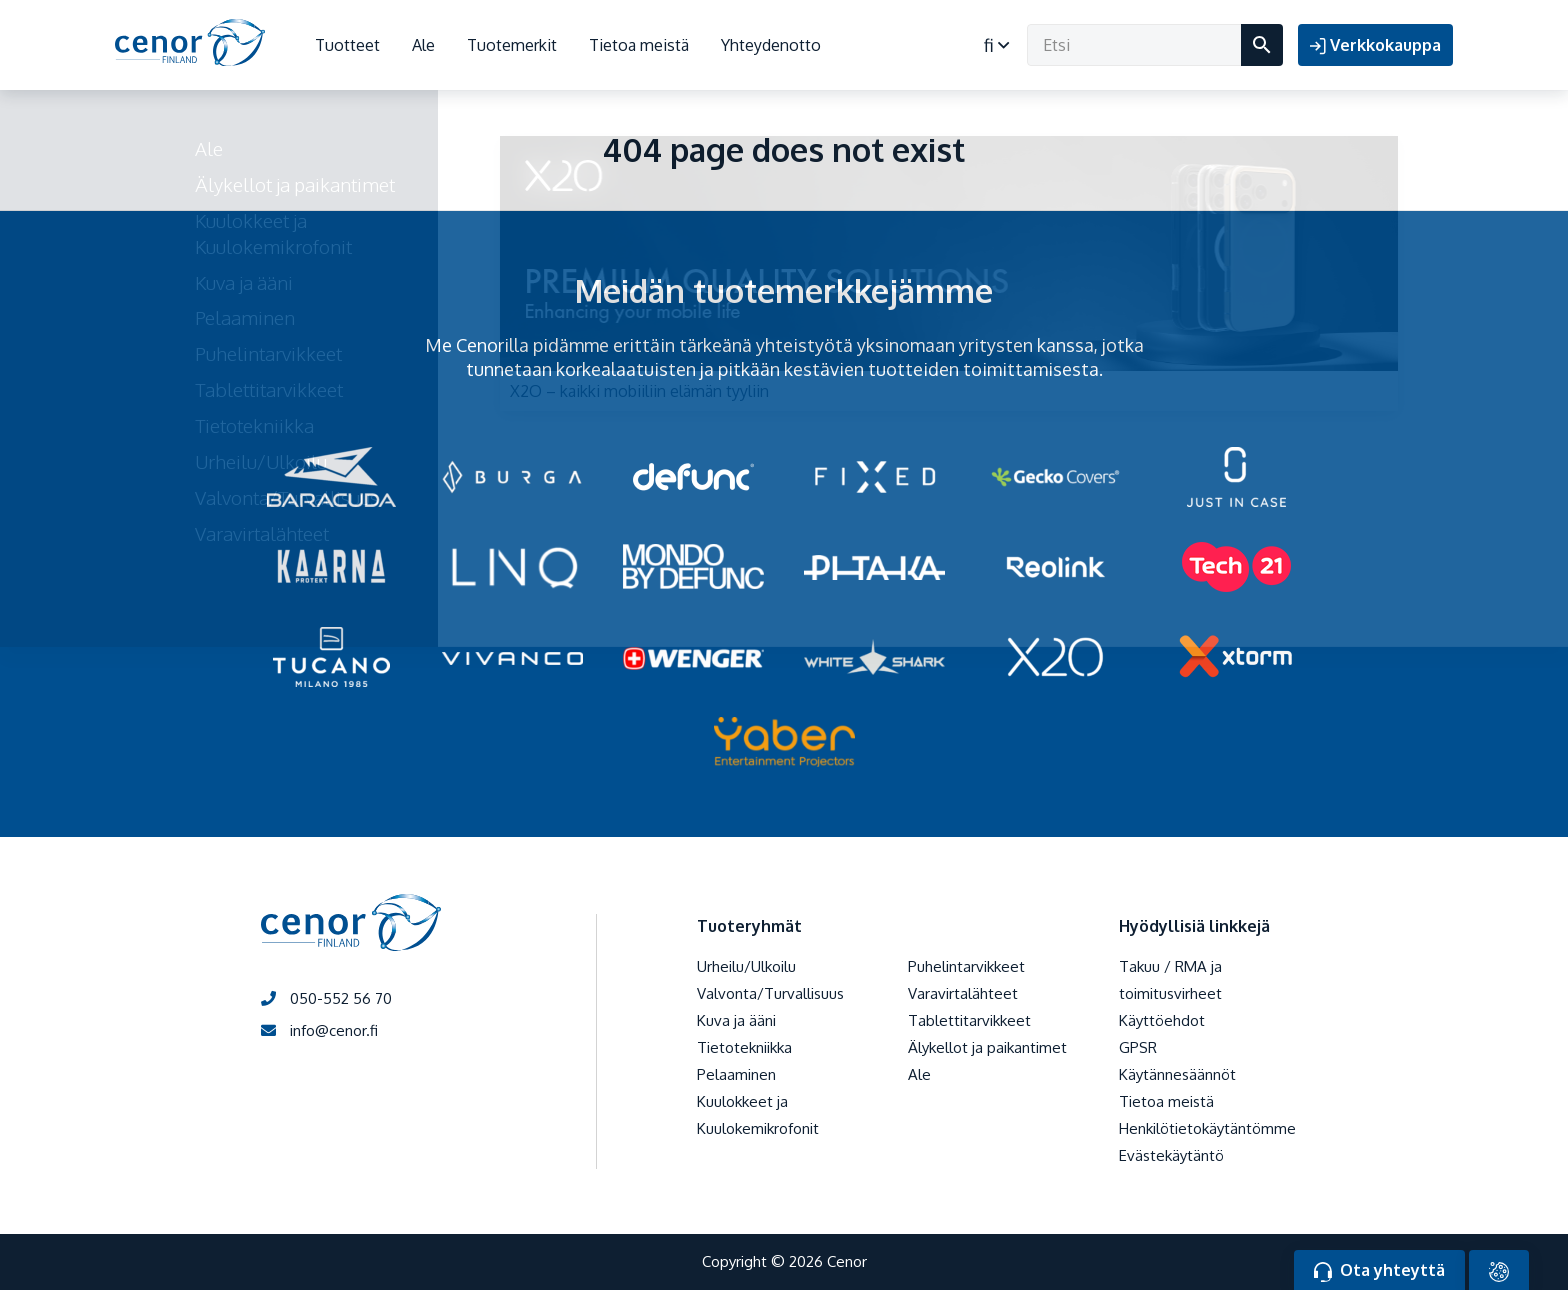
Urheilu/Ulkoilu (746, 966)
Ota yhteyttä (1379, 1271)
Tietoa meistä (639, 45)
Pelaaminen (736, 1074)
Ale (423, 45)
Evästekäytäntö (1171, 1155)
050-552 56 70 (326, 998)
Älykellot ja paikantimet (987, 1047)
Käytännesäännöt (1177, 1074)
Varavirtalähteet (963, 993)
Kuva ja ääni (736, 1020)
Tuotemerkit (512, 45)
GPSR (1138, 1047)
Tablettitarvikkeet (969, 1020)
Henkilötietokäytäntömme (1207, 1128)
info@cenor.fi (319, 1030)
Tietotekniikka (744, 1047)
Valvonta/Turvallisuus (770, 993)
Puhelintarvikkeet (966, 966)
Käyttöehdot (1162, 1020)
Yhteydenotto (771, 45)
